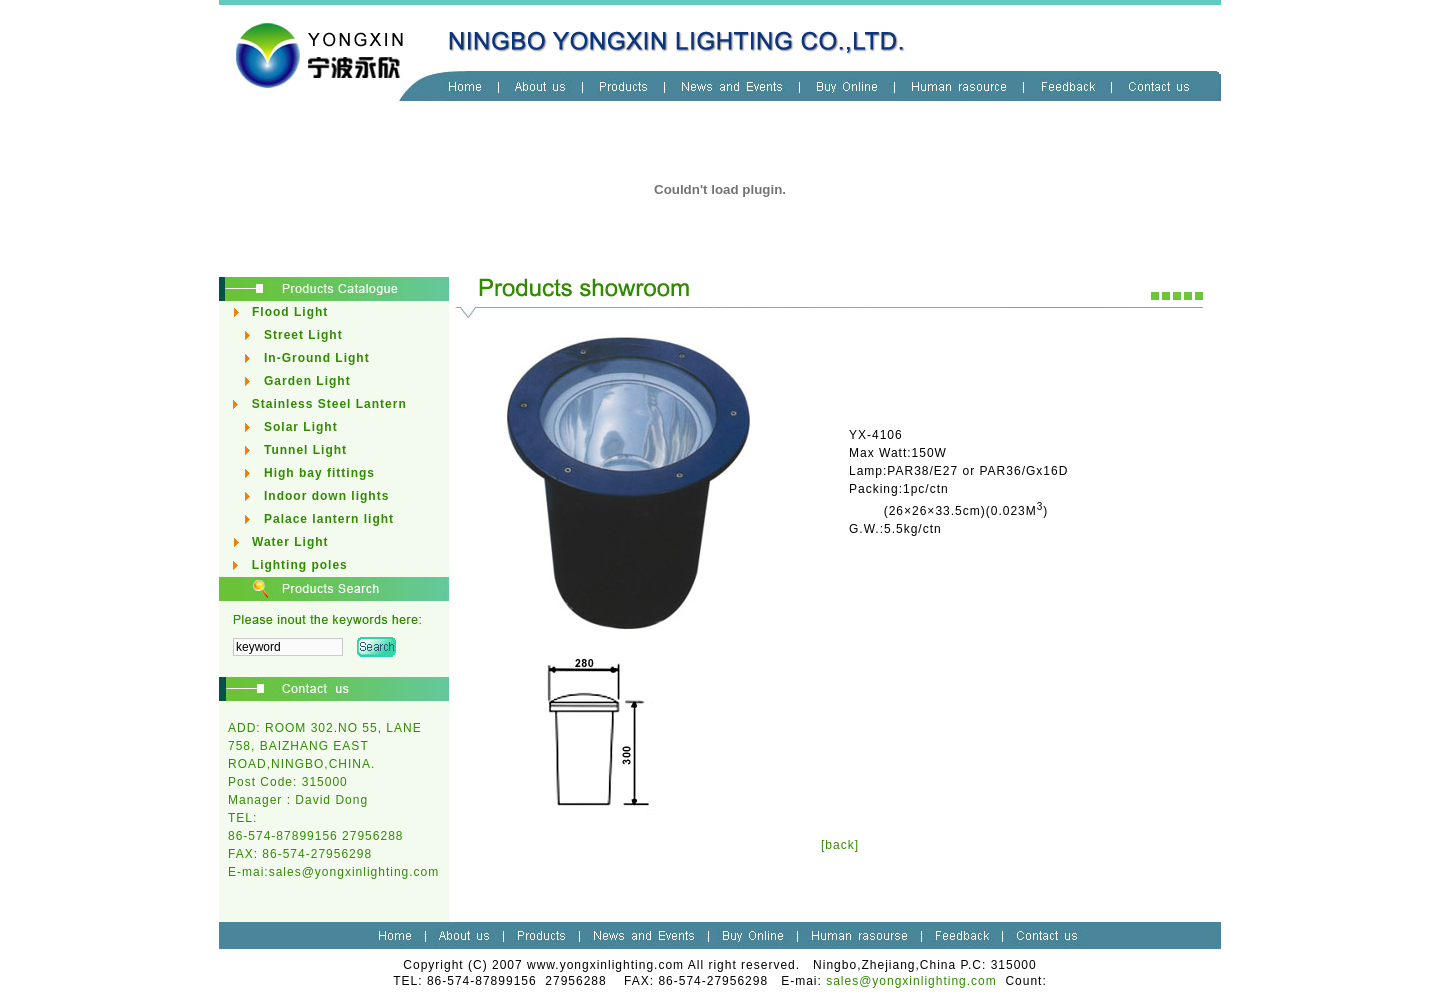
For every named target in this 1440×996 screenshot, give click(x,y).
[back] (840, 845)
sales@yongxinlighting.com (354, 872)
